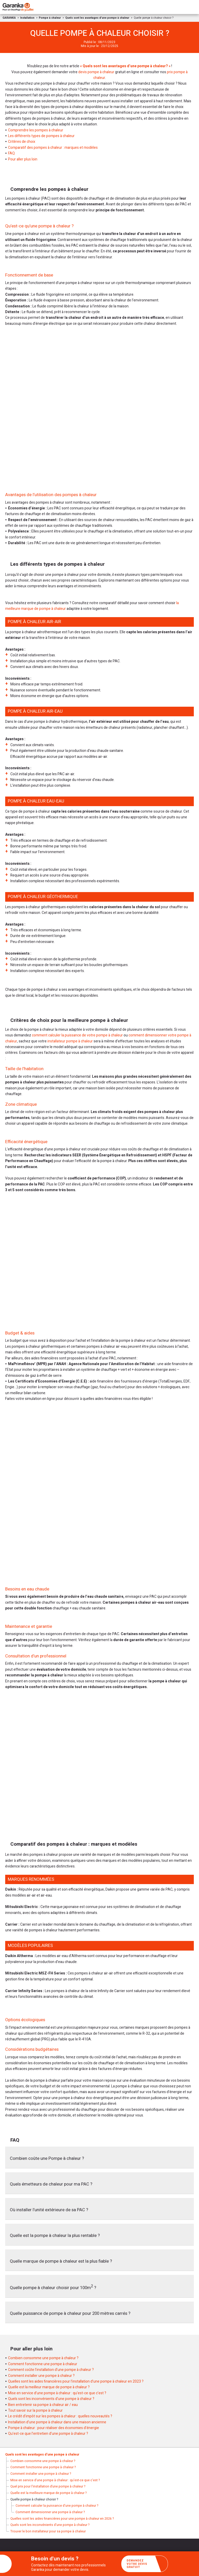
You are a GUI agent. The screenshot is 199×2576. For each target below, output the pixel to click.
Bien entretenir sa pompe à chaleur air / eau (43, 2405)
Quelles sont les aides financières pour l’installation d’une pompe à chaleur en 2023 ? (76, 2381)
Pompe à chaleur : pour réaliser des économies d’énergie (53, 2428)
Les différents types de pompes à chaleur (41, 136)
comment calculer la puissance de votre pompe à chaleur (77, 1035)
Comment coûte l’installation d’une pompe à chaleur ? (51, 2369)
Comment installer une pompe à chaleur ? (41, 2375)
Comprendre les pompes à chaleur (35, 130)
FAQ (11, 153)
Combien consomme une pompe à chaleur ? (43, 2358)
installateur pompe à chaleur (70, 1041)
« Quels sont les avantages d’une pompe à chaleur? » (125, 66)
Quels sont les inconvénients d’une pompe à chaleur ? (51, 2399)
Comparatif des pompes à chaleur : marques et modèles (53, 147)
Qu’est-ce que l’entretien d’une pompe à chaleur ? (48, 2433)
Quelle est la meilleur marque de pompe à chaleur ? (49, 2387)
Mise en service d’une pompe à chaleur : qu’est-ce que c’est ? (57, 2393)
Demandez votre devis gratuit (145, 2564)
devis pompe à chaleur (96, 72)
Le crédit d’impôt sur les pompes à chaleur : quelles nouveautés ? (60, 2416)
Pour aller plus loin (22, 159)
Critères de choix (21, 141)
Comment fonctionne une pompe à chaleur (42, 2364)
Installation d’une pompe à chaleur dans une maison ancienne (57, 2422)
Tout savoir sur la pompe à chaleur (35, 2410)
